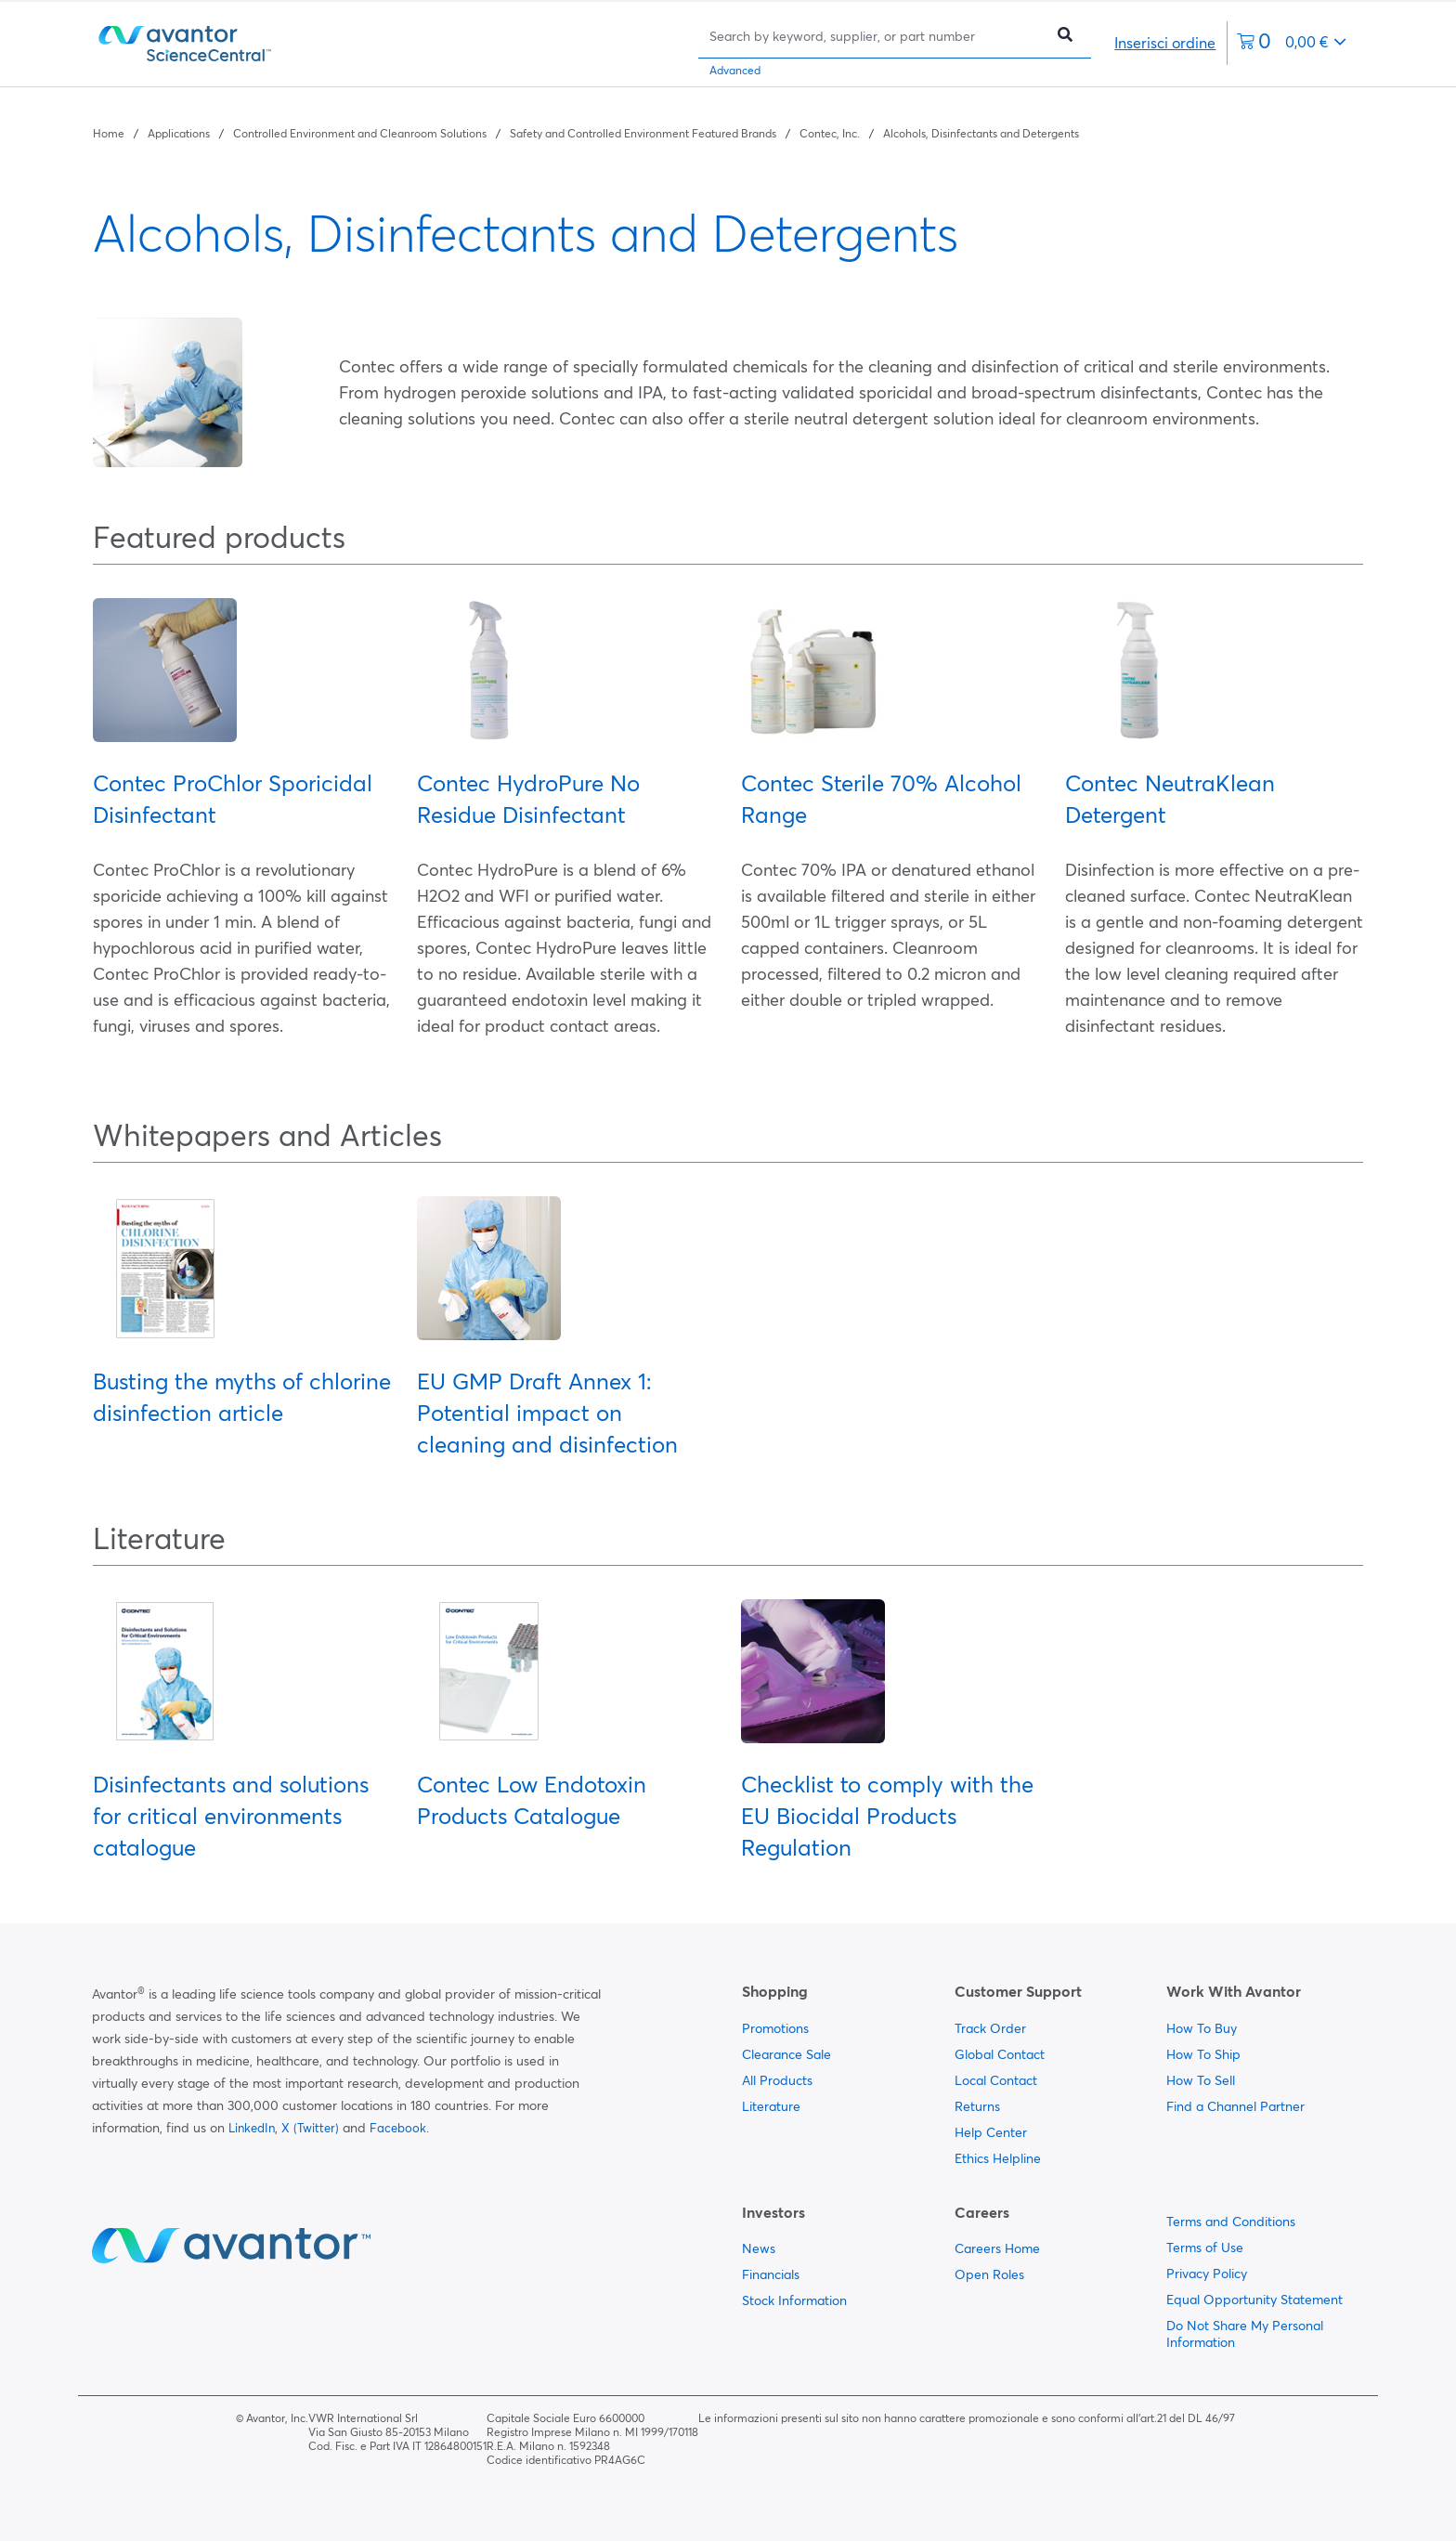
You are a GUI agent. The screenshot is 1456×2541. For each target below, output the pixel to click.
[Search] (876, 36)
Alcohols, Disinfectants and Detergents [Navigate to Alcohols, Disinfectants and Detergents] (981, 133)
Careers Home (997, 2248)
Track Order (990, 2028)
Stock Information (794, 2300)
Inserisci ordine (1165, 42)
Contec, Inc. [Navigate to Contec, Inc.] (830, 133)
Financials (771, 2274)
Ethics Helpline (998, 2158)
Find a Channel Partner (1235, 2106)
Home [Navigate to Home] (108, 133)
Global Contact (1000, 2054)
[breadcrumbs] (586, 132)
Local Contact (996, 2080)
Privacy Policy (1206, 2273)
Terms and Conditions (1230, 2221)
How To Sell (1200, 2080)
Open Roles (989, 2274)
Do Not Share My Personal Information (1244, 2334)
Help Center (991, 2132)
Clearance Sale (786, 2054)
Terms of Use (1204, 2247)
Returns (977, 2106)
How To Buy (1201, 2028)
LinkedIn (251, 2127)
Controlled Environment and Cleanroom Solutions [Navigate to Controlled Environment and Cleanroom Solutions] (360, 133)
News (758, 2248)
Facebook (398, 2127)
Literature (771, 2106)
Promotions (775, 2028)
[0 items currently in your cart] (1292, 43)
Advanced (734, 70)
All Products (777, 2080)
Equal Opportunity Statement (1254, 2299)
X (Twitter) (310, 2127)
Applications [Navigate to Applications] (179, 133)
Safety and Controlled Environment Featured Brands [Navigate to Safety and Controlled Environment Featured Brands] (643, 133)
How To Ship (1203, 2054)
